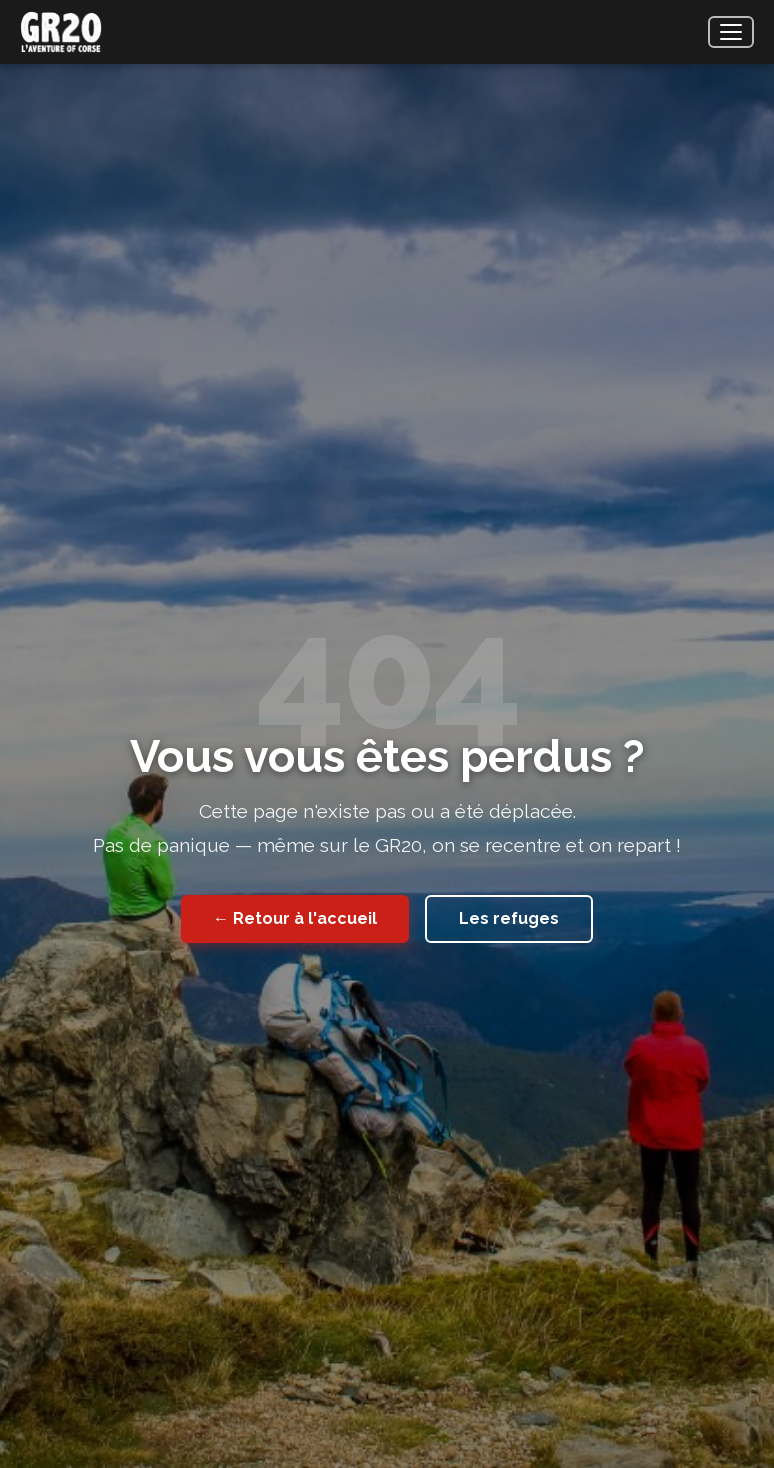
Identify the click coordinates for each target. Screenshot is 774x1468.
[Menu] (731, 32)
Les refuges (509, 918)
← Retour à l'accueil (295, 918)
